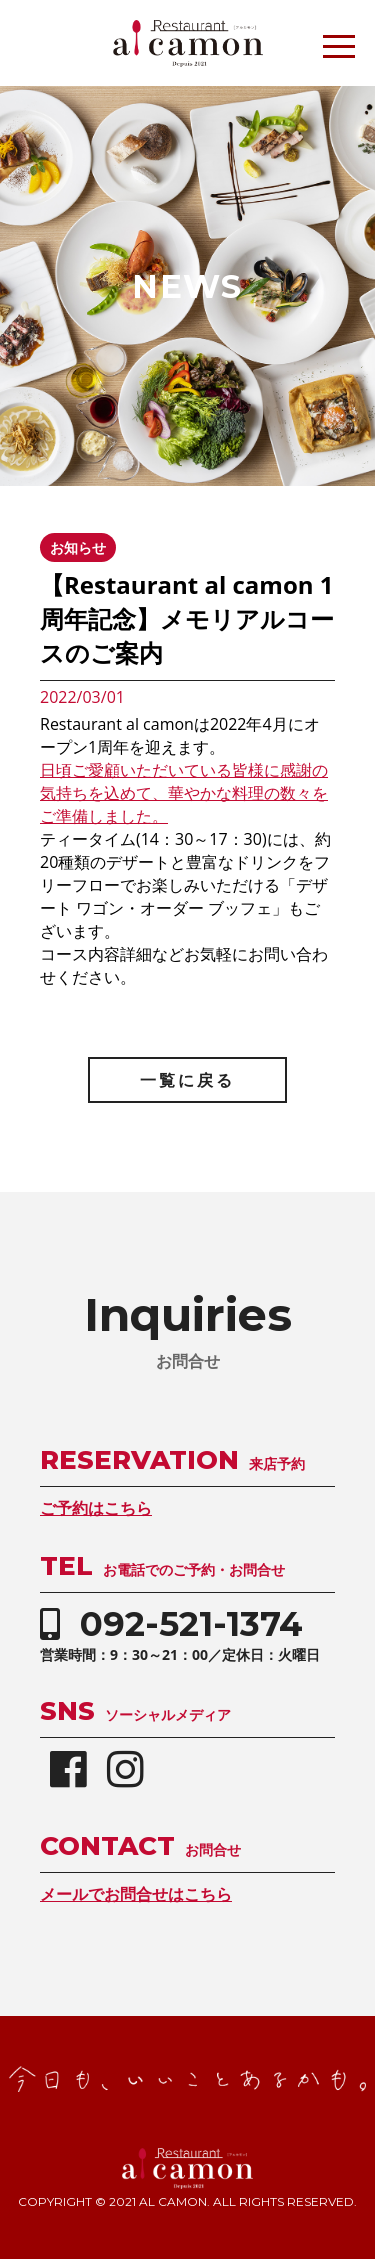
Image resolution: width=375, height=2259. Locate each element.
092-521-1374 (191, 1624)
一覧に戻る (187, 1080)
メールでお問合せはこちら (136, 1894)
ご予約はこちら (96, 1508)
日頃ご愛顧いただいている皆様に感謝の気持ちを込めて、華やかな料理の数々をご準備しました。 (184, 793)
